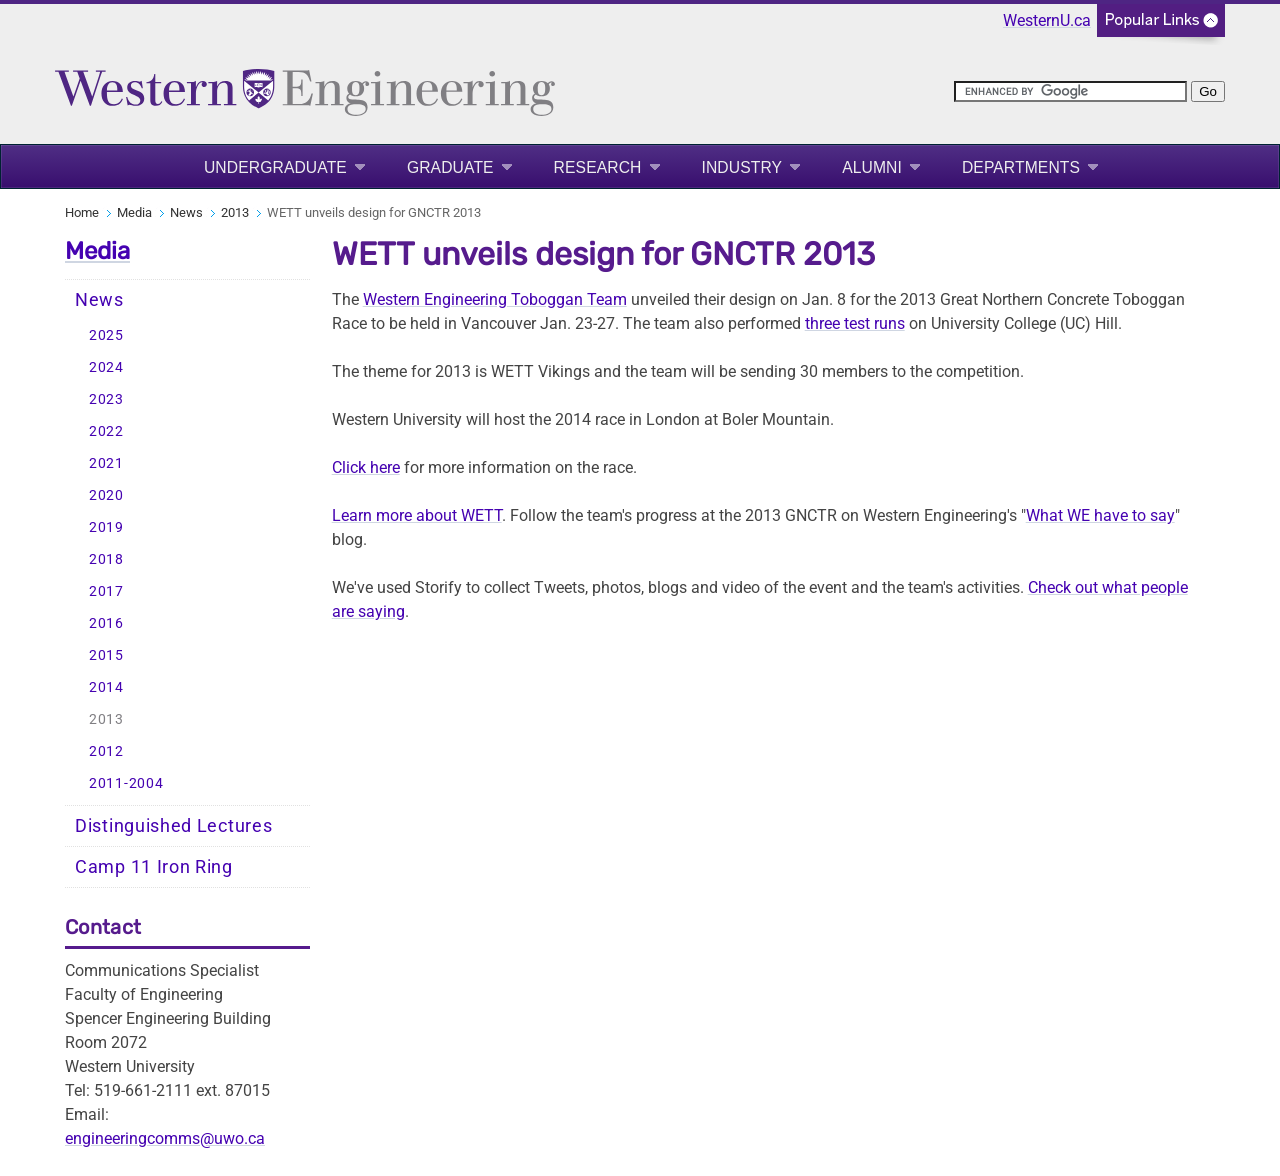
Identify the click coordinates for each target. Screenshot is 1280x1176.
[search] (1070, 91)
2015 (106, 655)
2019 (106, 527)
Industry (742, 167)
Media (134, 212)
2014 (106, 687)
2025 (106, 335)
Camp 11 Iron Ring (154, 867)
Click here (366, 467)
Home (82, 212)
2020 (106, 495)
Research (598, 167)
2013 (235, 212)
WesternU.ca (1047, 20)
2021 (106, 463)
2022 (106, 431)
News (186, 212)
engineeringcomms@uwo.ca (165, 1138)
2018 (106, 559)
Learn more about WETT (417, 515)
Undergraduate (275, 167)
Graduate (450, 167)
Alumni (872, 167)
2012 (106, 751)
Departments (1021, 167)
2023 (106, 399)
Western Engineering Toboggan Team (495, 299)
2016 (106, 623)
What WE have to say (1100, 515)
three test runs (855, 323)
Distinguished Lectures (173, 826)
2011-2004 (126, 783)
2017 (106, 591)
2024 (106, 367)
